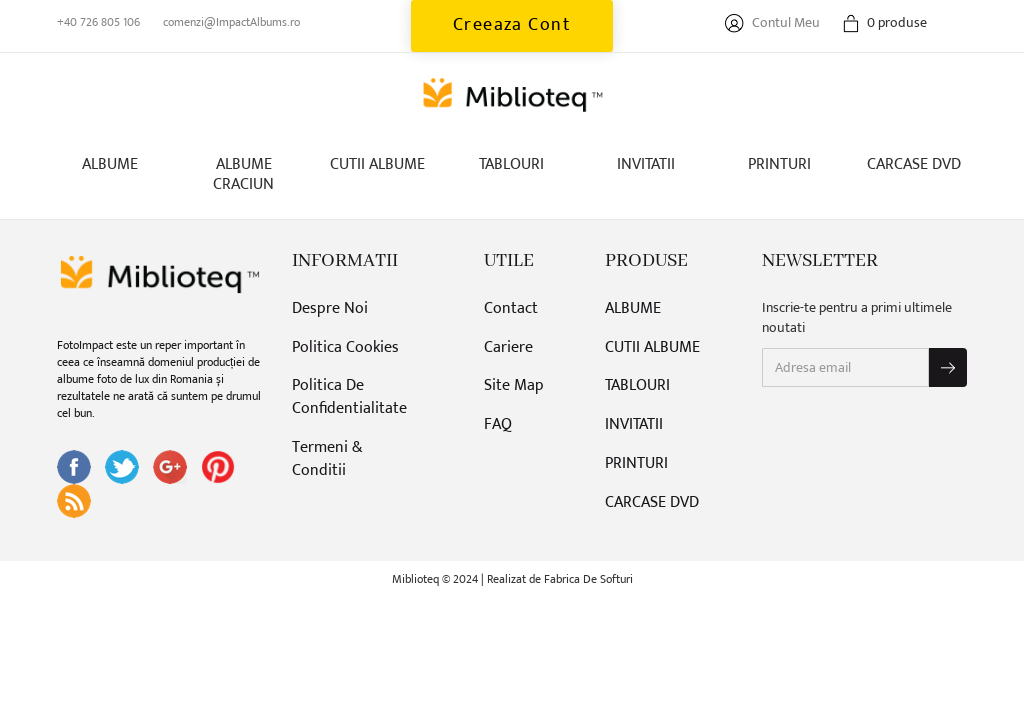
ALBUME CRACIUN (243, 174)
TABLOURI (511, 164)
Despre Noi (330, 309)
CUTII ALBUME (377, 164)
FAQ (498, 425)
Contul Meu (772, 22)
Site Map (514, 386)
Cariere (508, 348)
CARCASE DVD (914, 164)
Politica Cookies (345, 348)
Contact (511, 309)
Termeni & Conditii (327, 460)
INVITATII (646, 164)
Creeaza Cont (512, 25)
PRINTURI (779, 164)
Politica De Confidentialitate (349, 398)
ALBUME (110, 164)
